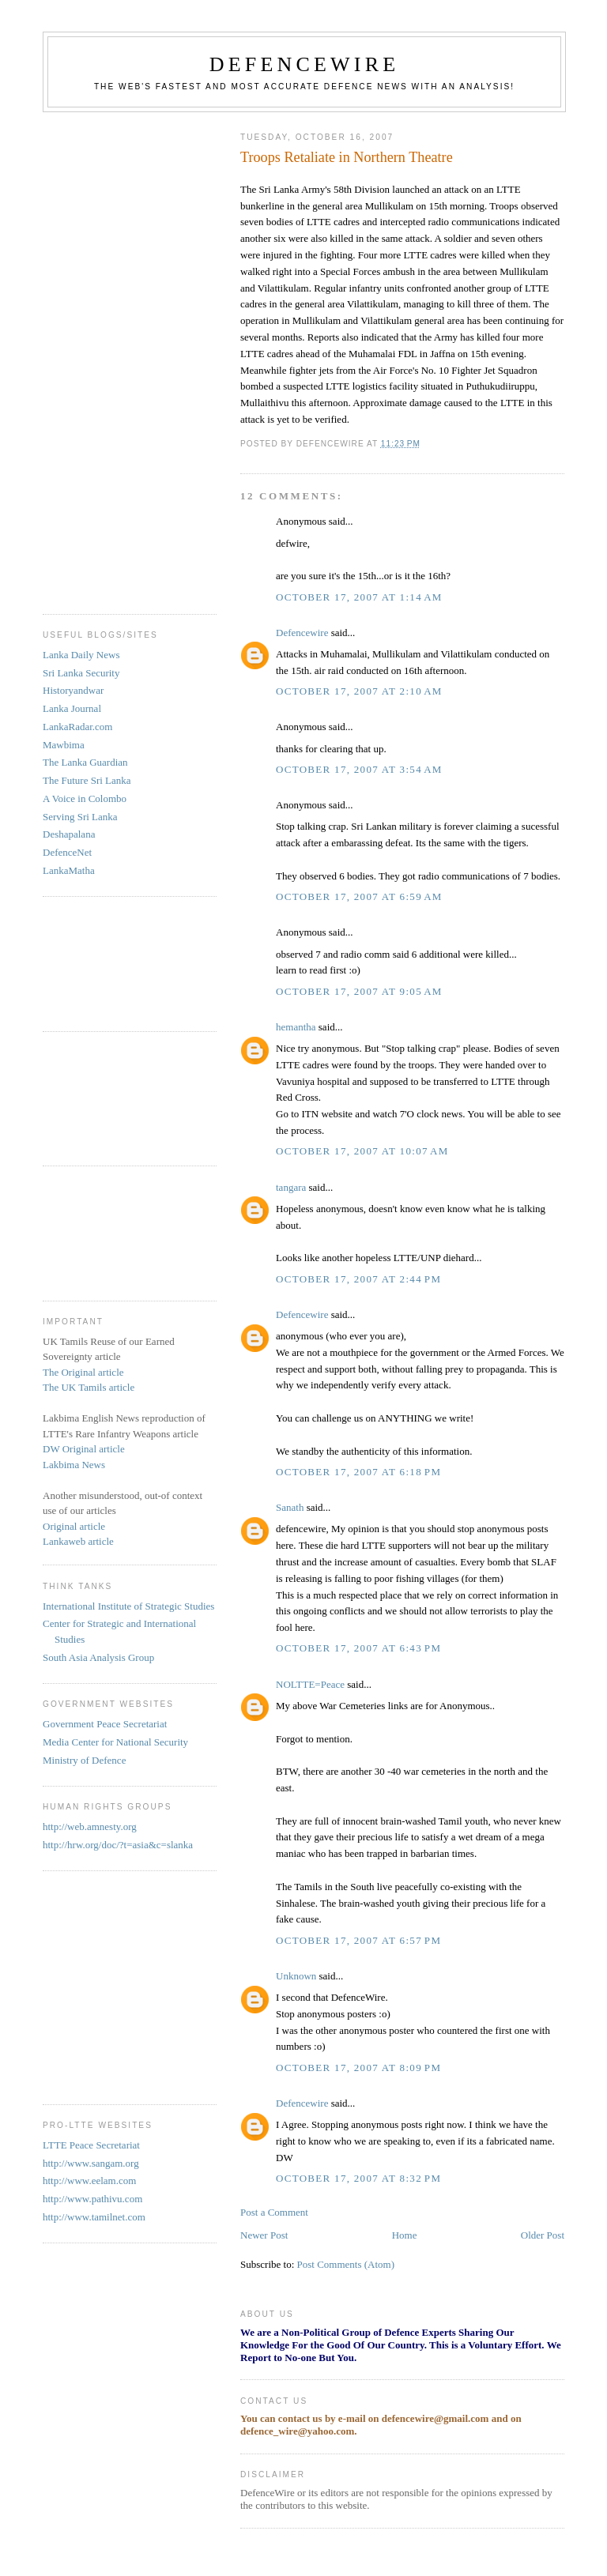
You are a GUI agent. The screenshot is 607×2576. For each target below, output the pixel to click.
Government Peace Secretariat (105, 1724)
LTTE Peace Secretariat (91, 2145)
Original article (74, 1526)
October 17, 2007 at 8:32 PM (358, 2178)
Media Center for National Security (115, 1742)
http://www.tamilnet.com (94, 2217)
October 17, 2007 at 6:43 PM (358, 1648)
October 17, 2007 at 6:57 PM (358, 1940)
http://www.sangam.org (91, 2163)
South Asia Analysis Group (98, 1657)
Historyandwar (73, 690)
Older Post (542, 2235)
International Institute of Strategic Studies (128, 1606)
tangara (291, 1187)
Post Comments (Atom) (346, 2264)
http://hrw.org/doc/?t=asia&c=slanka (118, 1845)
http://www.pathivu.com (92, 2199)
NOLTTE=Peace (310, 1684)
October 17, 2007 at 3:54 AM (359, 769)
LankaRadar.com (77, 727)
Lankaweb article (78, 1541)
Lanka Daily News (81, 655)
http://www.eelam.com (89, 2180)
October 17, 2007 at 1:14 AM (359, 597)
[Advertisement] (106, 357)
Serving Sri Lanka (80, 817)
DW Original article (84, 1449)
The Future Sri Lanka (87, 780)
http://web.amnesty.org (90, 1826)
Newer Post (264, 2235)
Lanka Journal (72, 708)
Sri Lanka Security (81, 673)
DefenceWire (304, 64)
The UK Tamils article (88, 1387)
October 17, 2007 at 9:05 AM (359, 991)
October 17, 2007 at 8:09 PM (358, 2067)
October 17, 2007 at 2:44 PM (358, 1279)
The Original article (83, 1372)
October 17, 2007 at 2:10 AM (359, 691)
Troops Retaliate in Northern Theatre (346, 157)
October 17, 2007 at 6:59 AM (359, 896)
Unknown (296, 1976)
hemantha (296, 1027)
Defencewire (302, 632)
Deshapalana (69, 834)
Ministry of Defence (84, 1760)
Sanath (290, 1507)
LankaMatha (69, 870)
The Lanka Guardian (85, 762)
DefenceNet (67, 852)
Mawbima (64, 745)
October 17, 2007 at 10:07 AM (362, 1151)
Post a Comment (274, 2212)
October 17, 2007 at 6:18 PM (358, 1472)
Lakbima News (74, 1465)
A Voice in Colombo (84, 798)
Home (404, 2235)
